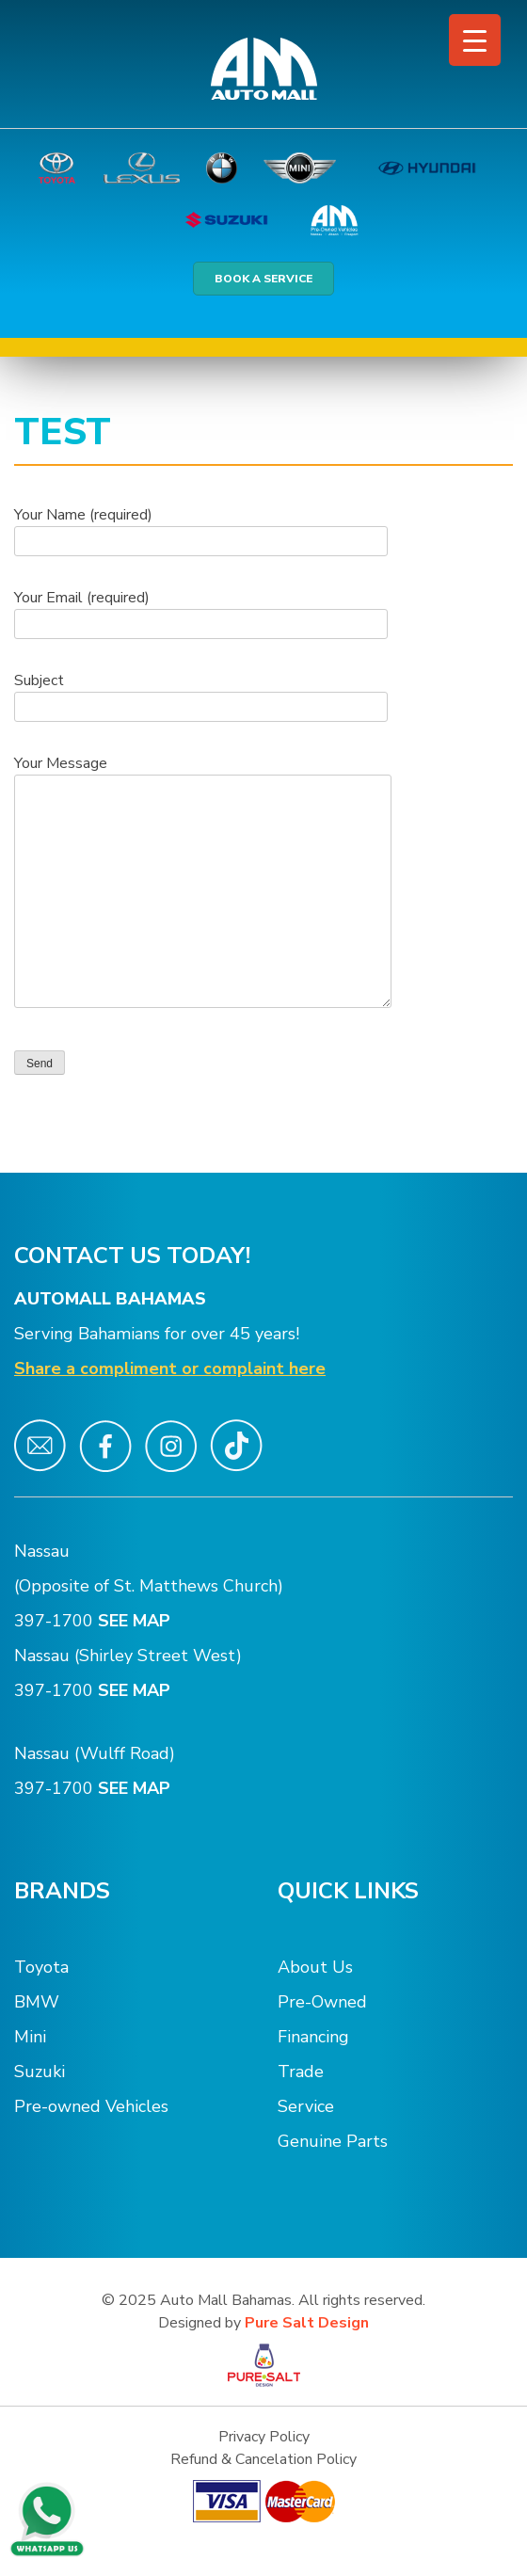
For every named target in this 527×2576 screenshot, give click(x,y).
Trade (301, 2071)
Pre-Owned (322, 2002)
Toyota (41, 1967)
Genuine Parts (333, 2141)
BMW (36, 2002)
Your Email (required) (201, 610)
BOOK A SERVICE (263, 278)
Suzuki (39, 2071)
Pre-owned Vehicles (91, 2106)
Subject (201, 693)
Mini (30, 2036)
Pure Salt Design (307, 2322)
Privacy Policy (264, 2436)
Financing (313, 2036)
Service (306, 2106)
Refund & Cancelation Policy (263, 2459)
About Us (315, 1967)
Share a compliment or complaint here (170, 1368)
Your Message (202, 883)
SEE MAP (136, 1620)
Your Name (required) (201, 528)
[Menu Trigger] (475, 40)
